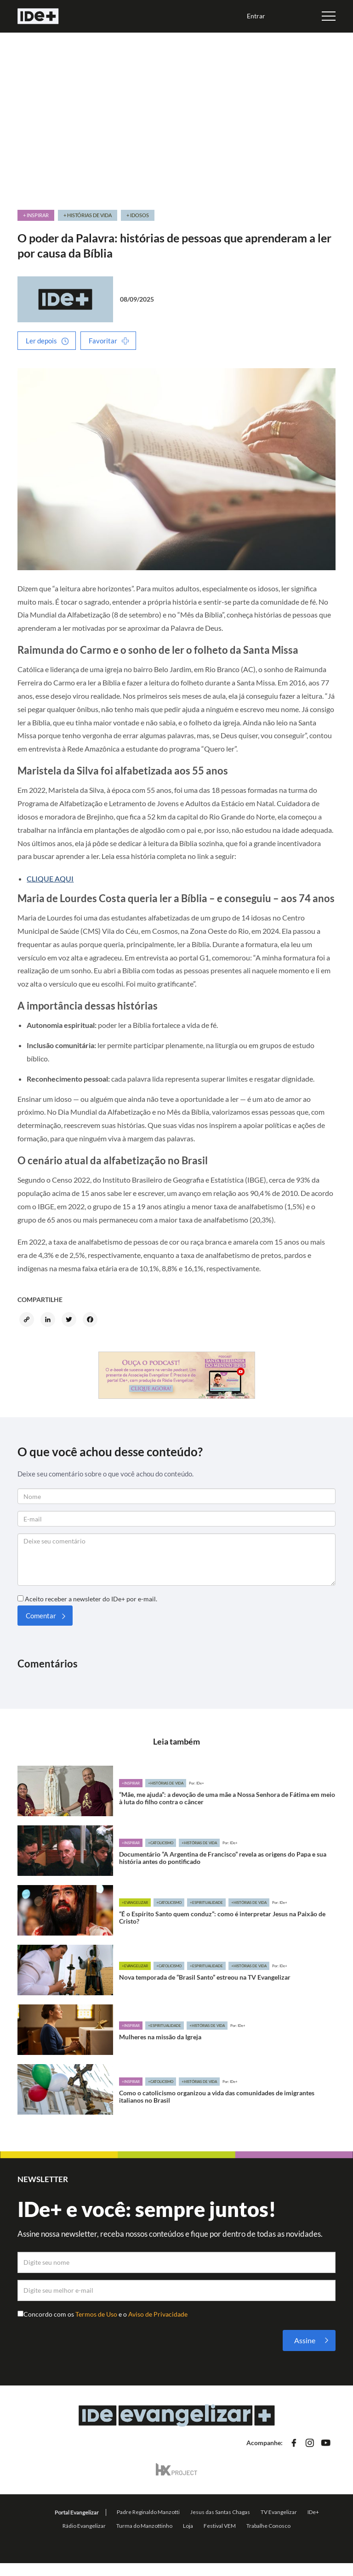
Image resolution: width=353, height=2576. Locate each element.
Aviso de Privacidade (158, 2314)
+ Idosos (137, 215)
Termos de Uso (97, 2314)
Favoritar (103, 341)
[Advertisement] (177, 116)
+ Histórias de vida (87, 215)
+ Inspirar (36, 215)
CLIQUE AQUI (50, 878)
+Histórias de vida (165, 1783)
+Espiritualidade (206, 1902)
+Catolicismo (160, 1843)
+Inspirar (131, 1783)
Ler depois (41, 341)
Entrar (256, 16)
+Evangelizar (135, 1902)
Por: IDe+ (196, 1783)
